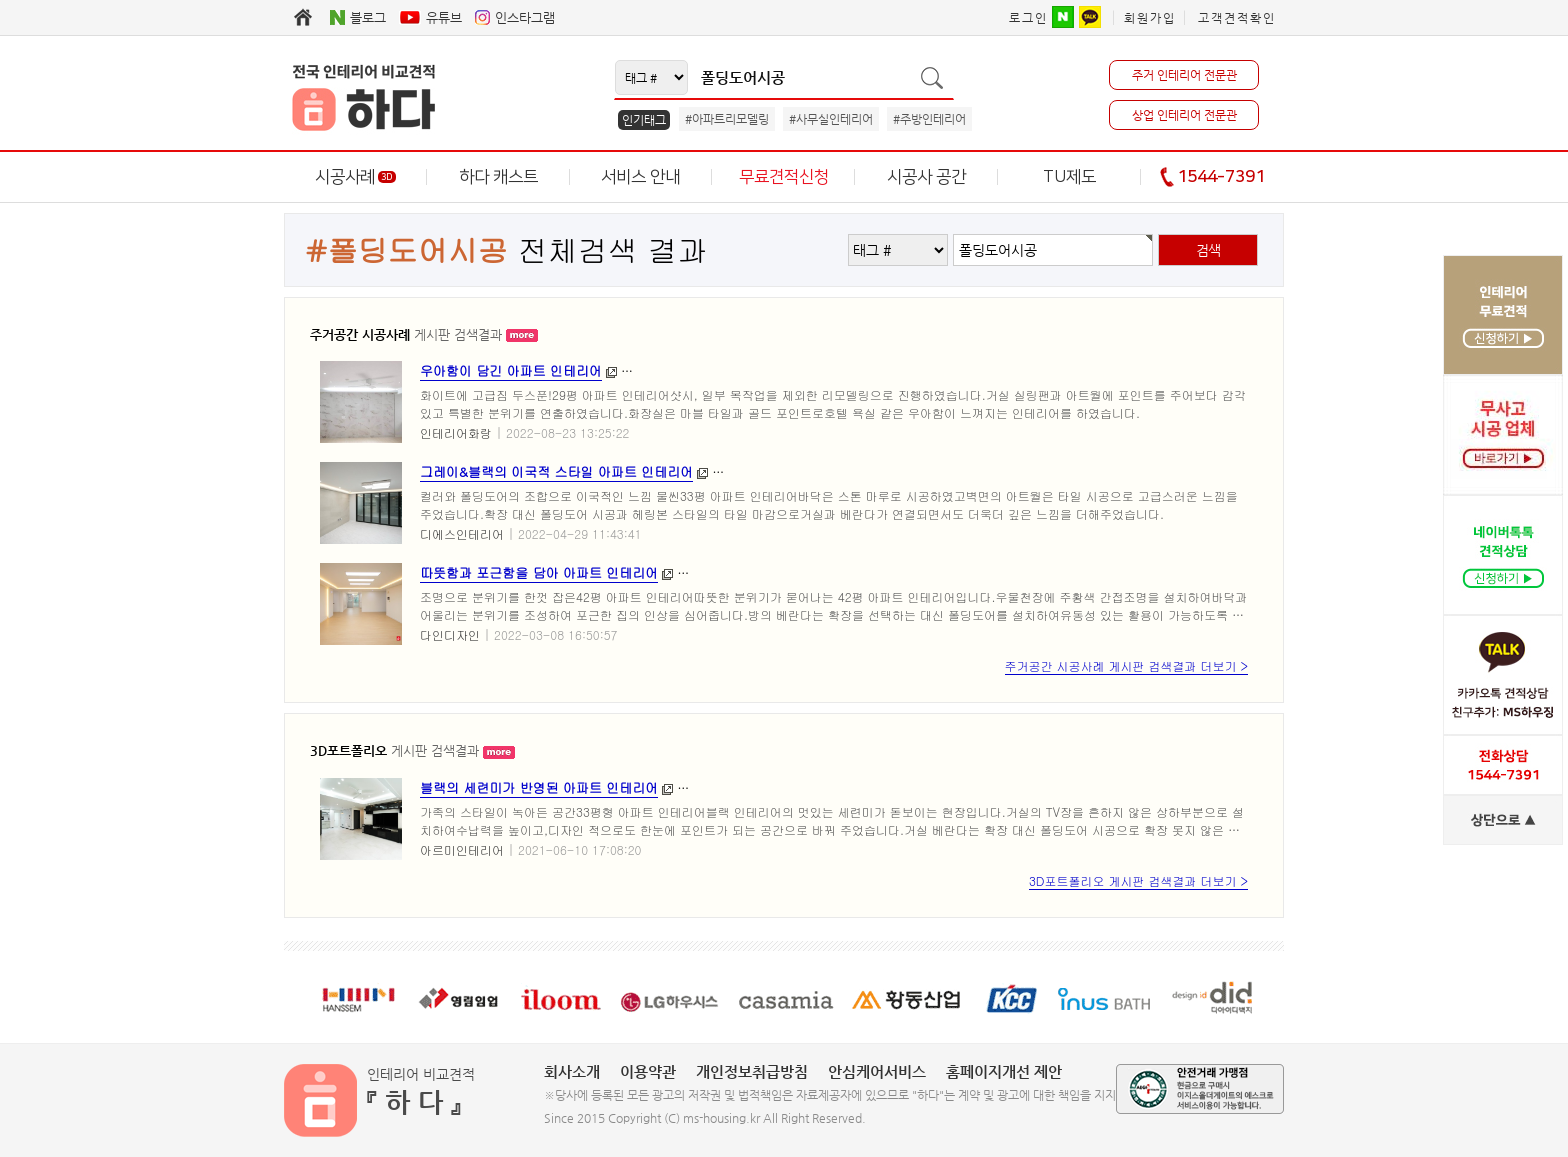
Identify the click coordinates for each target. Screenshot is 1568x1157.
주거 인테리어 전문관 (1184, 75)
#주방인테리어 (929, 119)
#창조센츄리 (1151, 370)
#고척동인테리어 (959, 572)
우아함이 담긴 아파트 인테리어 (511, 370)
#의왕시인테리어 (959, 787)
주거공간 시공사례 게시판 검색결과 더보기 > (1126, 665)
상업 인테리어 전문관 (1184, 115)
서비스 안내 (640, 177)
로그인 (1028, 18)
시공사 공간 (926, 177)
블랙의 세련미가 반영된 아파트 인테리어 (539, 787)
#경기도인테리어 (733, 787)
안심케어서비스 (877, 1071)
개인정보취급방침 (752, 1071)
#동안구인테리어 (970, 471)
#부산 (647, 370)
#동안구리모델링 (1083, 471)
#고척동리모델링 (1072, 572)
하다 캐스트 (498, 177)
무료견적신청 (784, 177)
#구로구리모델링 (846, 572)
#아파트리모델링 (727, 119)
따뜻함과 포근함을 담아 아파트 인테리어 (539, 572)
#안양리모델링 (863, 471)
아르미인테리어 (462, 849)
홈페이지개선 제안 (1004, 1071)
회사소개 (572, 1071)
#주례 (1080, 370)
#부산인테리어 (801, 370)
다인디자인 (450, 634)
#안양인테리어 (762, 471)
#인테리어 (712, 370)
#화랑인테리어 (1003, 370)
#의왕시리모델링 (1072, 787)
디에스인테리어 (462, 533)
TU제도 (1069, 177)
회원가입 (1150, 18)
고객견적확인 (1237, 18)
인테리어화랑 (456, 432)
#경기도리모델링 (846, 787)
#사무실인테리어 (831, 119)
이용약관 (648, 1071)
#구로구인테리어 (733, 572)
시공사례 (355, 177)
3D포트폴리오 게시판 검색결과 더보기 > (1138, 880)
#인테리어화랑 (902, 370)
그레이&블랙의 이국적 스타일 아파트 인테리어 (556, 471)
